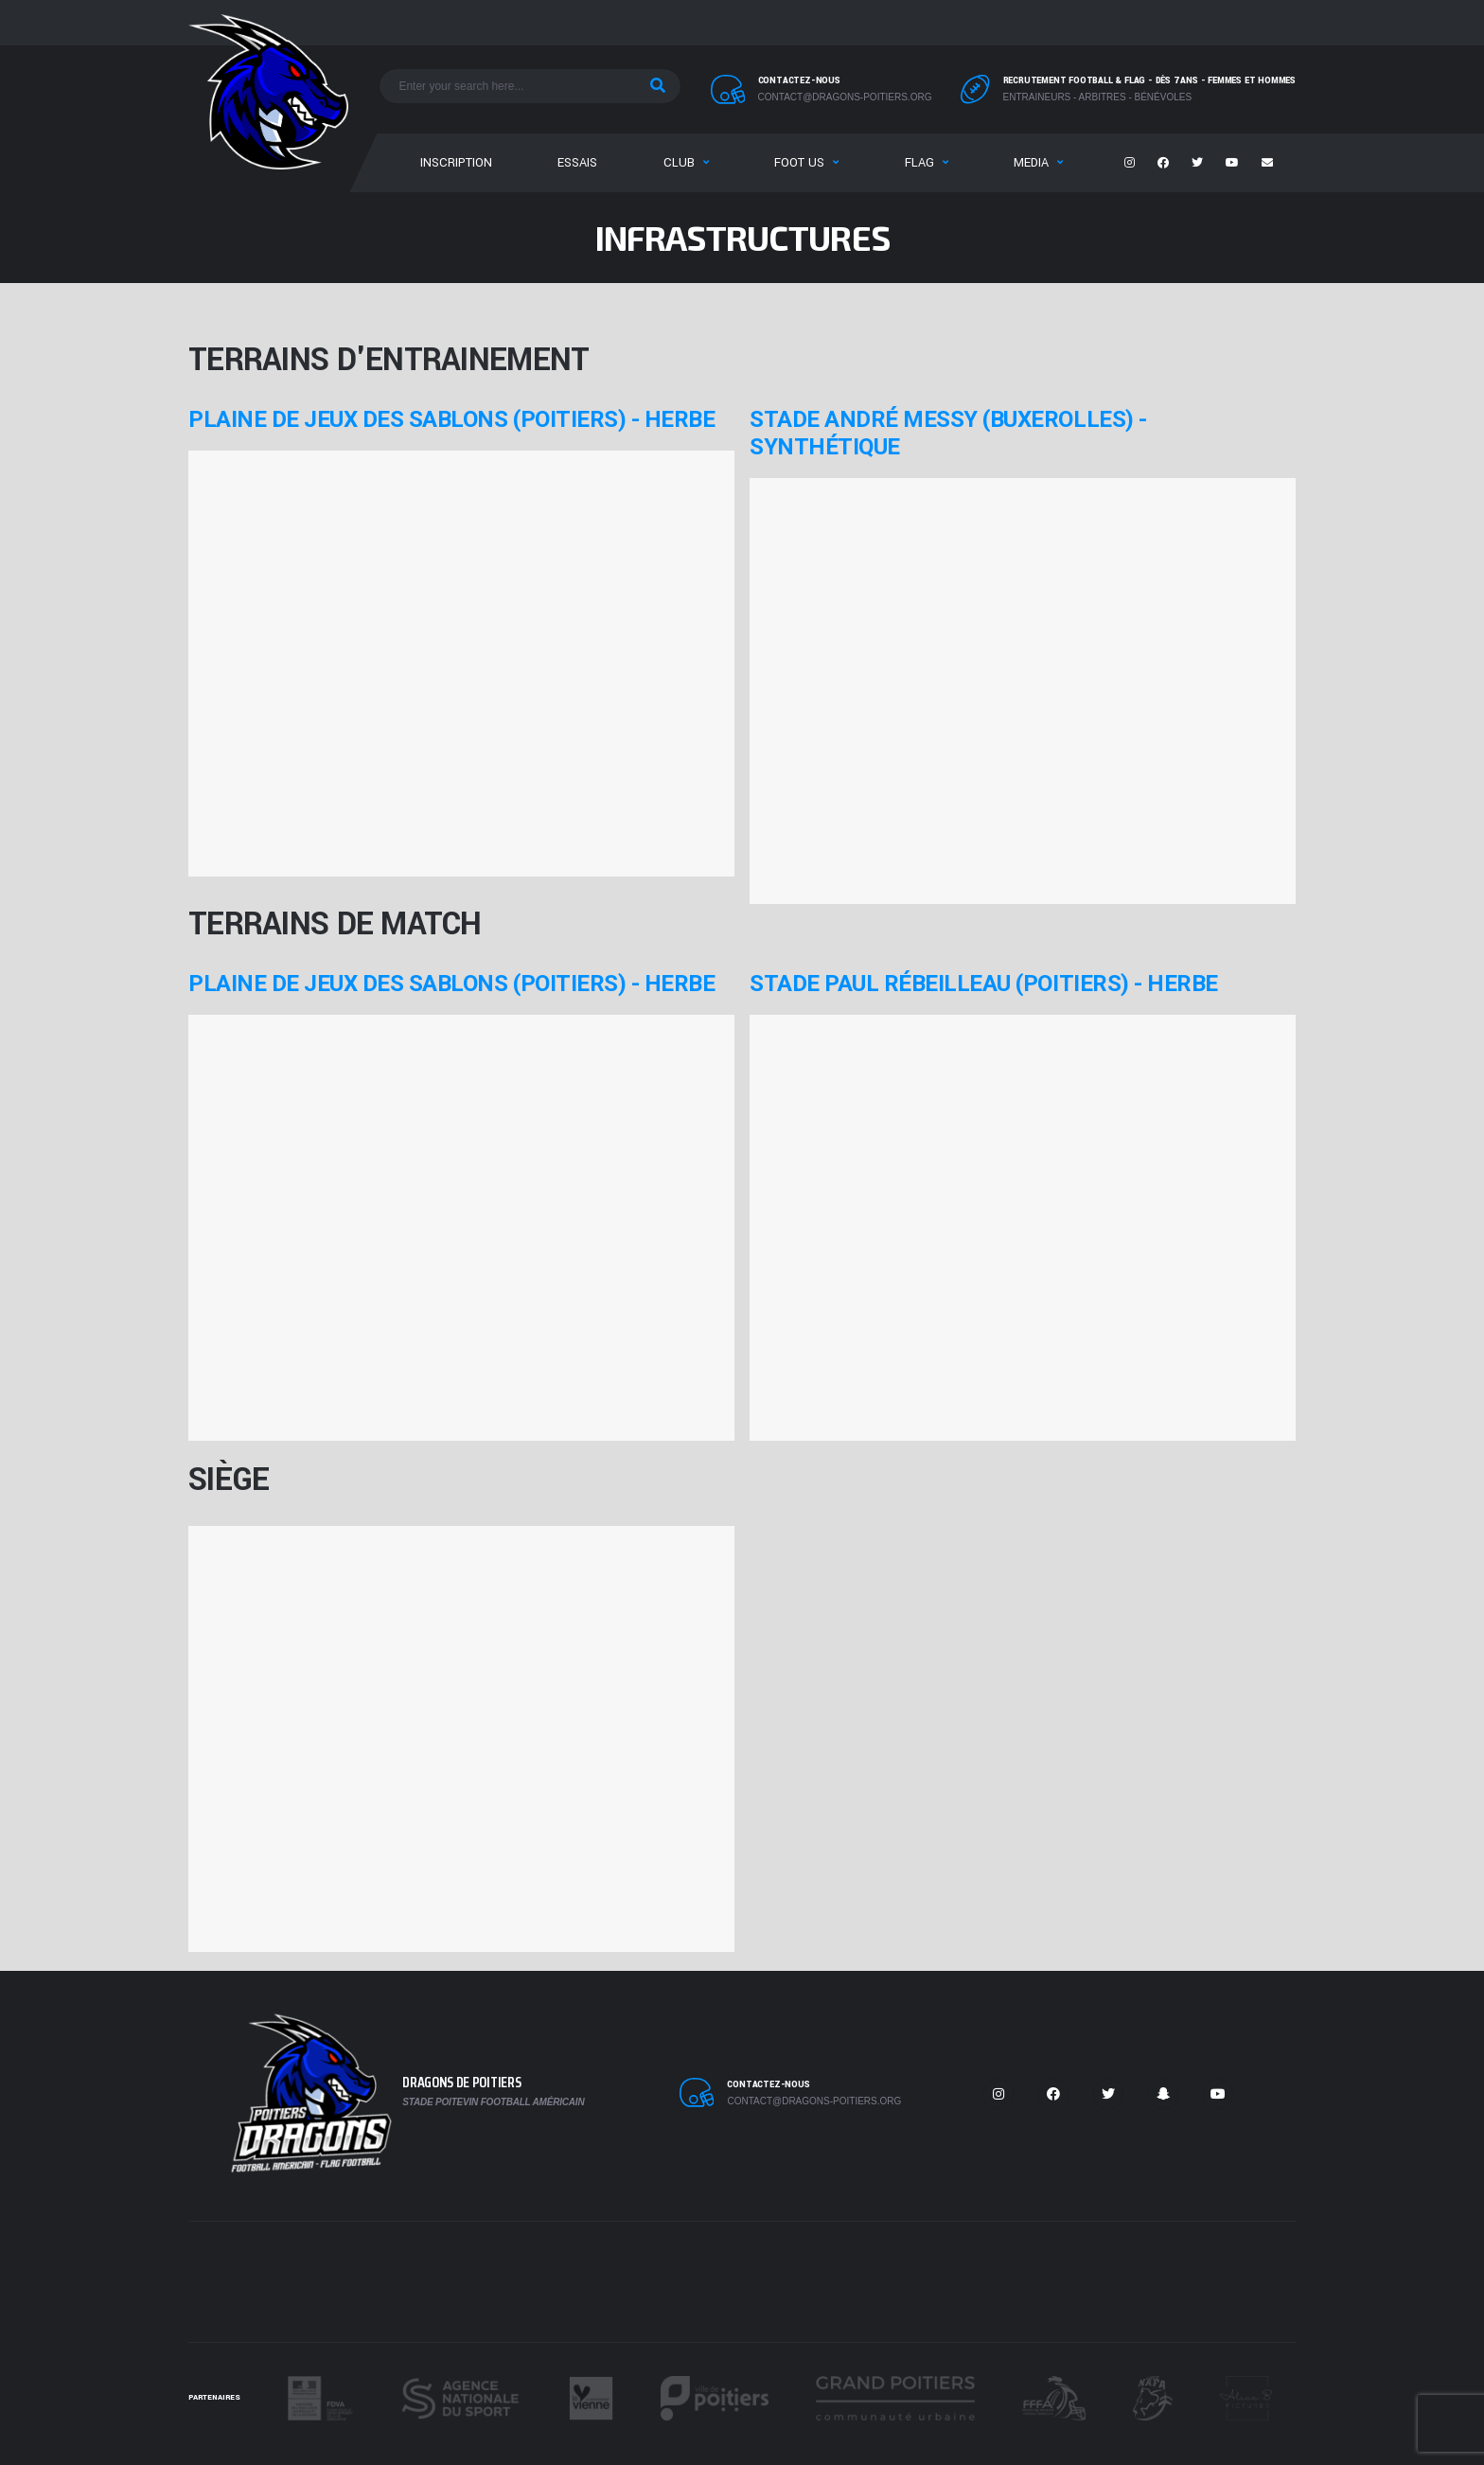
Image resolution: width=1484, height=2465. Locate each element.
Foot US (799, 162)
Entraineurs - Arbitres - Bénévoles (1097, 97)
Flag (919, 162)
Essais (577, 162)
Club (679, 162)
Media (1031, 162)
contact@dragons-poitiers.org (845, 97)
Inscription (456, 162)
